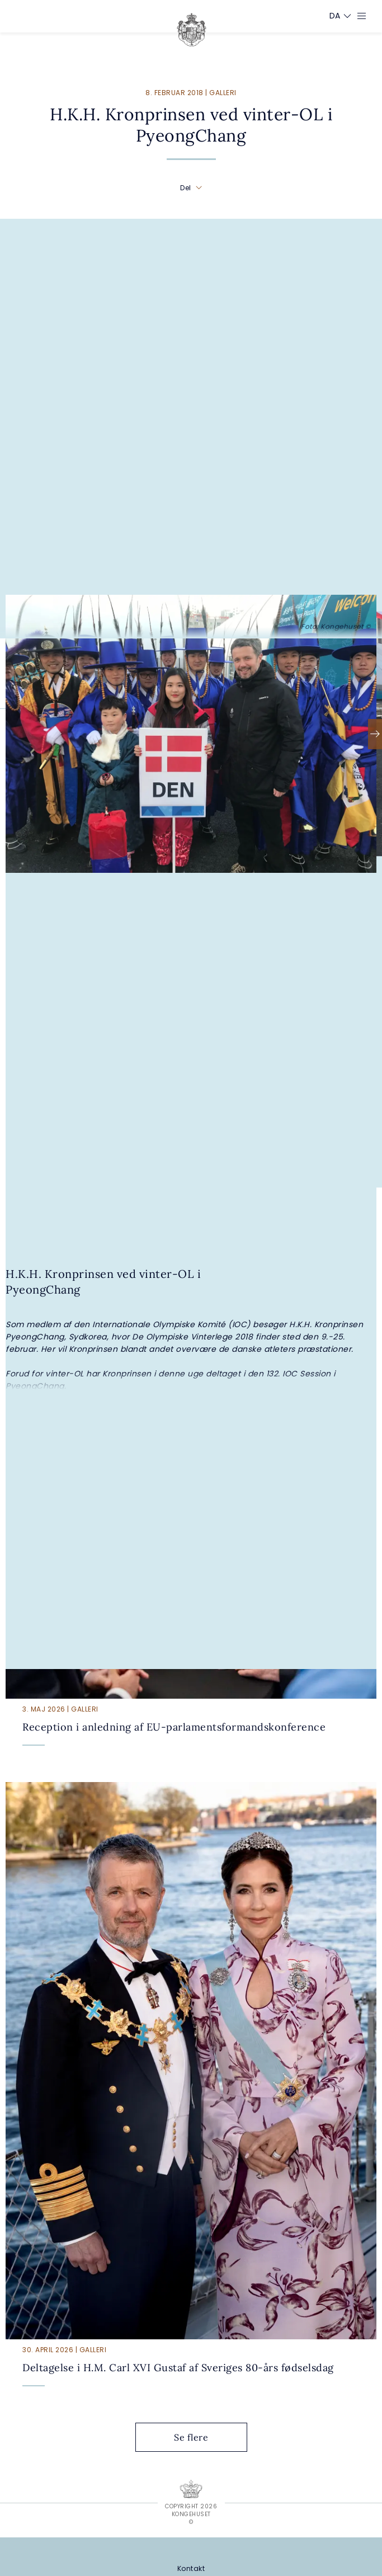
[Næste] (375, 734)
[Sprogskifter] (335, 15)
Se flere (199, 2437)
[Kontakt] (191, 2568)
